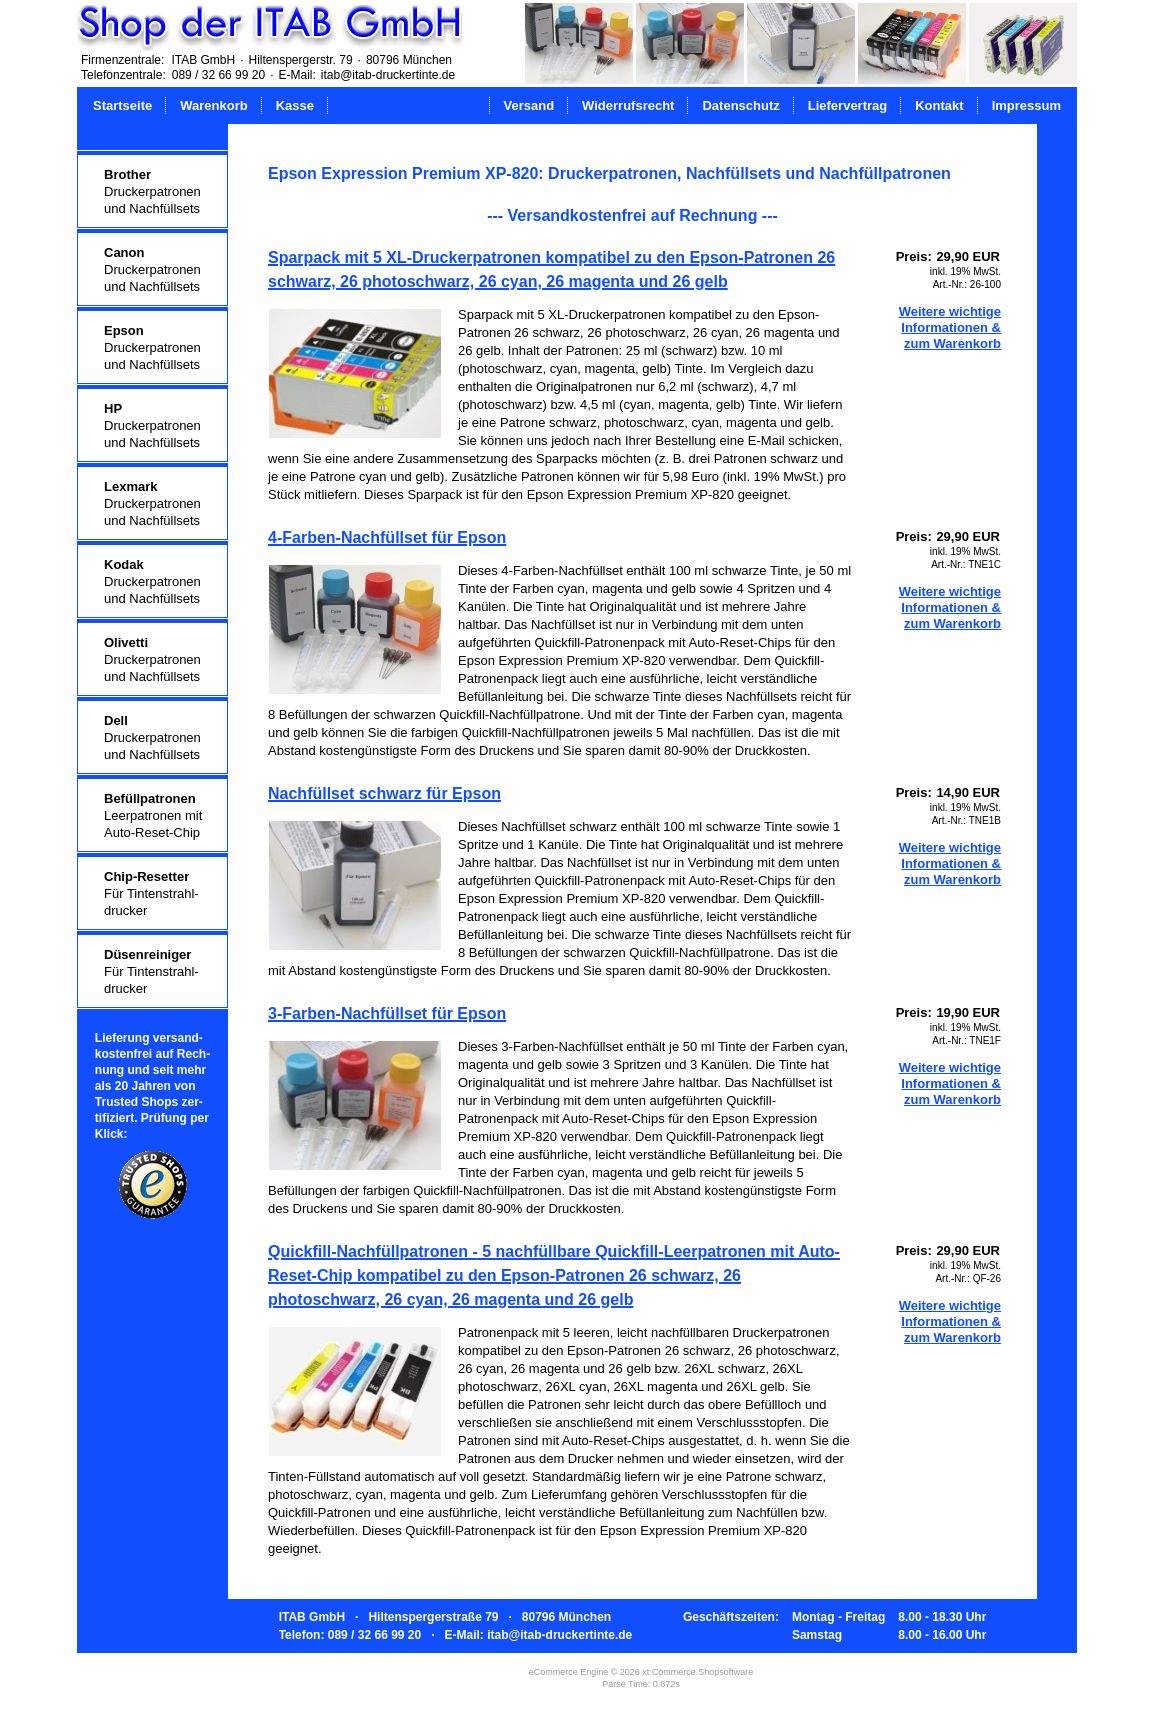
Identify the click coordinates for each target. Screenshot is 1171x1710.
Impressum (1026, 105)
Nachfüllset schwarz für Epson (384, 793)
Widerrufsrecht (628, 105)
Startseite (122, 105)
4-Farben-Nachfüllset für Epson (387, 537)
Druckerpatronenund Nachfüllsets (152, 191)
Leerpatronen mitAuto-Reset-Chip (153, 815)
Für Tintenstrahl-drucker (151, 893)
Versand (529, 105)
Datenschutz (740, 105)
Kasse (295, 105)
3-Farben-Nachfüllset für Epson (387, 1013)
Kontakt (939, 105)
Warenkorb (213, 105)
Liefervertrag (847, 105)
